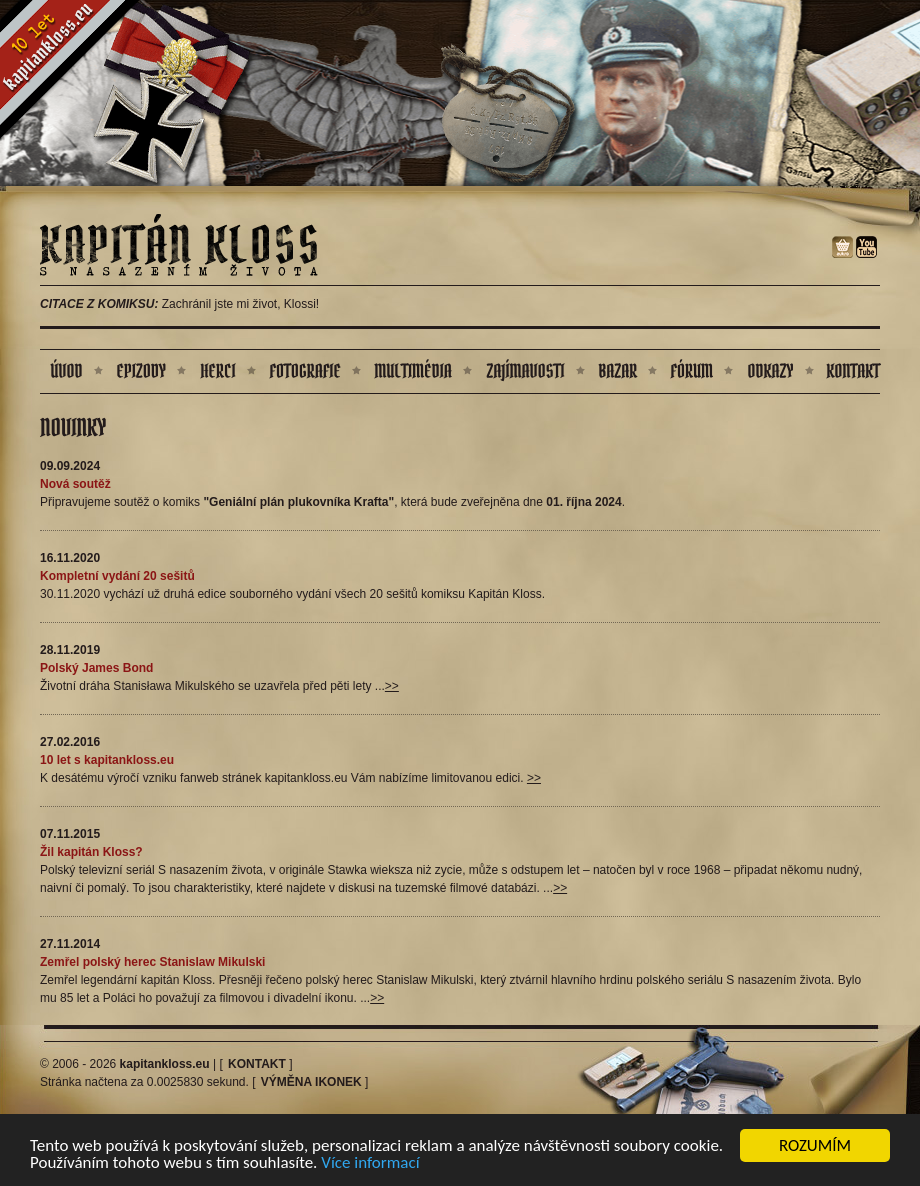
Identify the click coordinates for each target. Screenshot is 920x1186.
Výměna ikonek (311, 1082)
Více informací (370, 1163)
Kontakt (257, 1064)
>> (392, 686)
